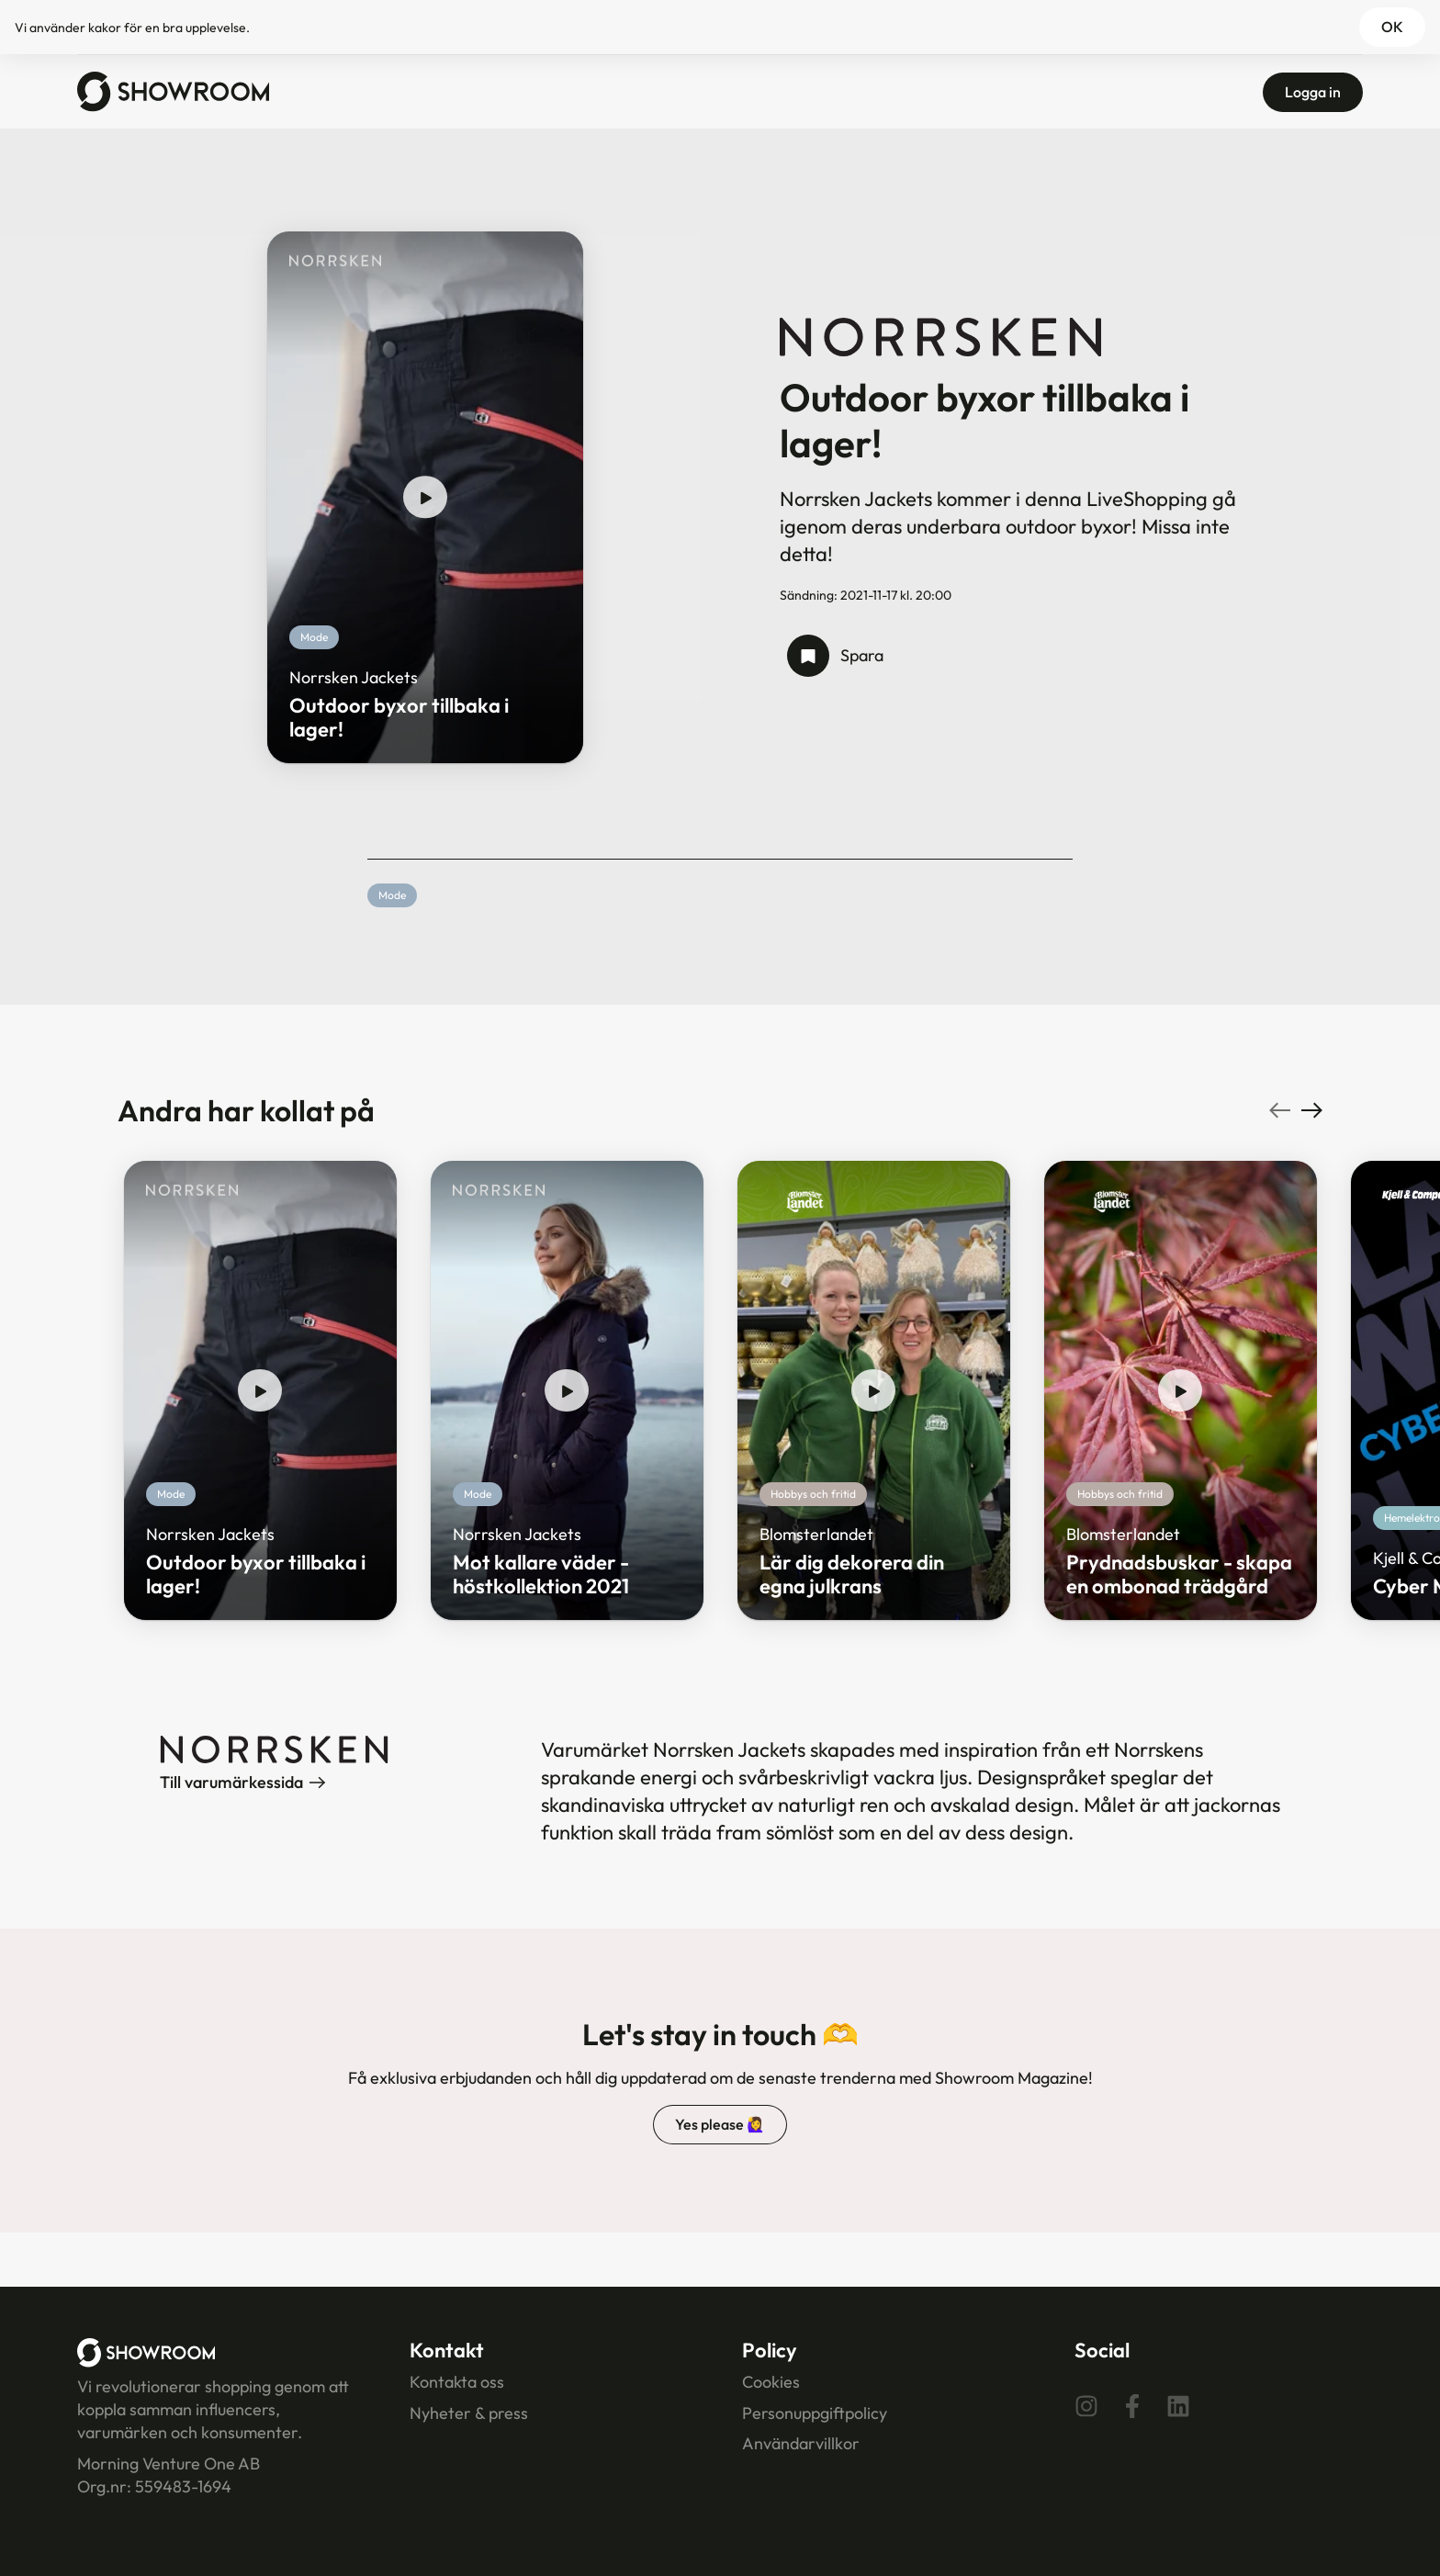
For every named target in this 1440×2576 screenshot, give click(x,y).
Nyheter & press (469, 2413)
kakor (104, 27)
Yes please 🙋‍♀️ (720, 2124)
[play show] (425, 498)
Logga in (1313, 92)
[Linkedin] (1178, 2405)
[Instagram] (1086, 2405)
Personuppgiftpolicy (814, 2413)
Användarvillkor (801, 2443)
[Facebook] (1132, 2405)
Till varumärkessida (242, 1782)
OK (1392, 26)
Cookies (771, 2381)
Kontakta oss (457, 2381)
